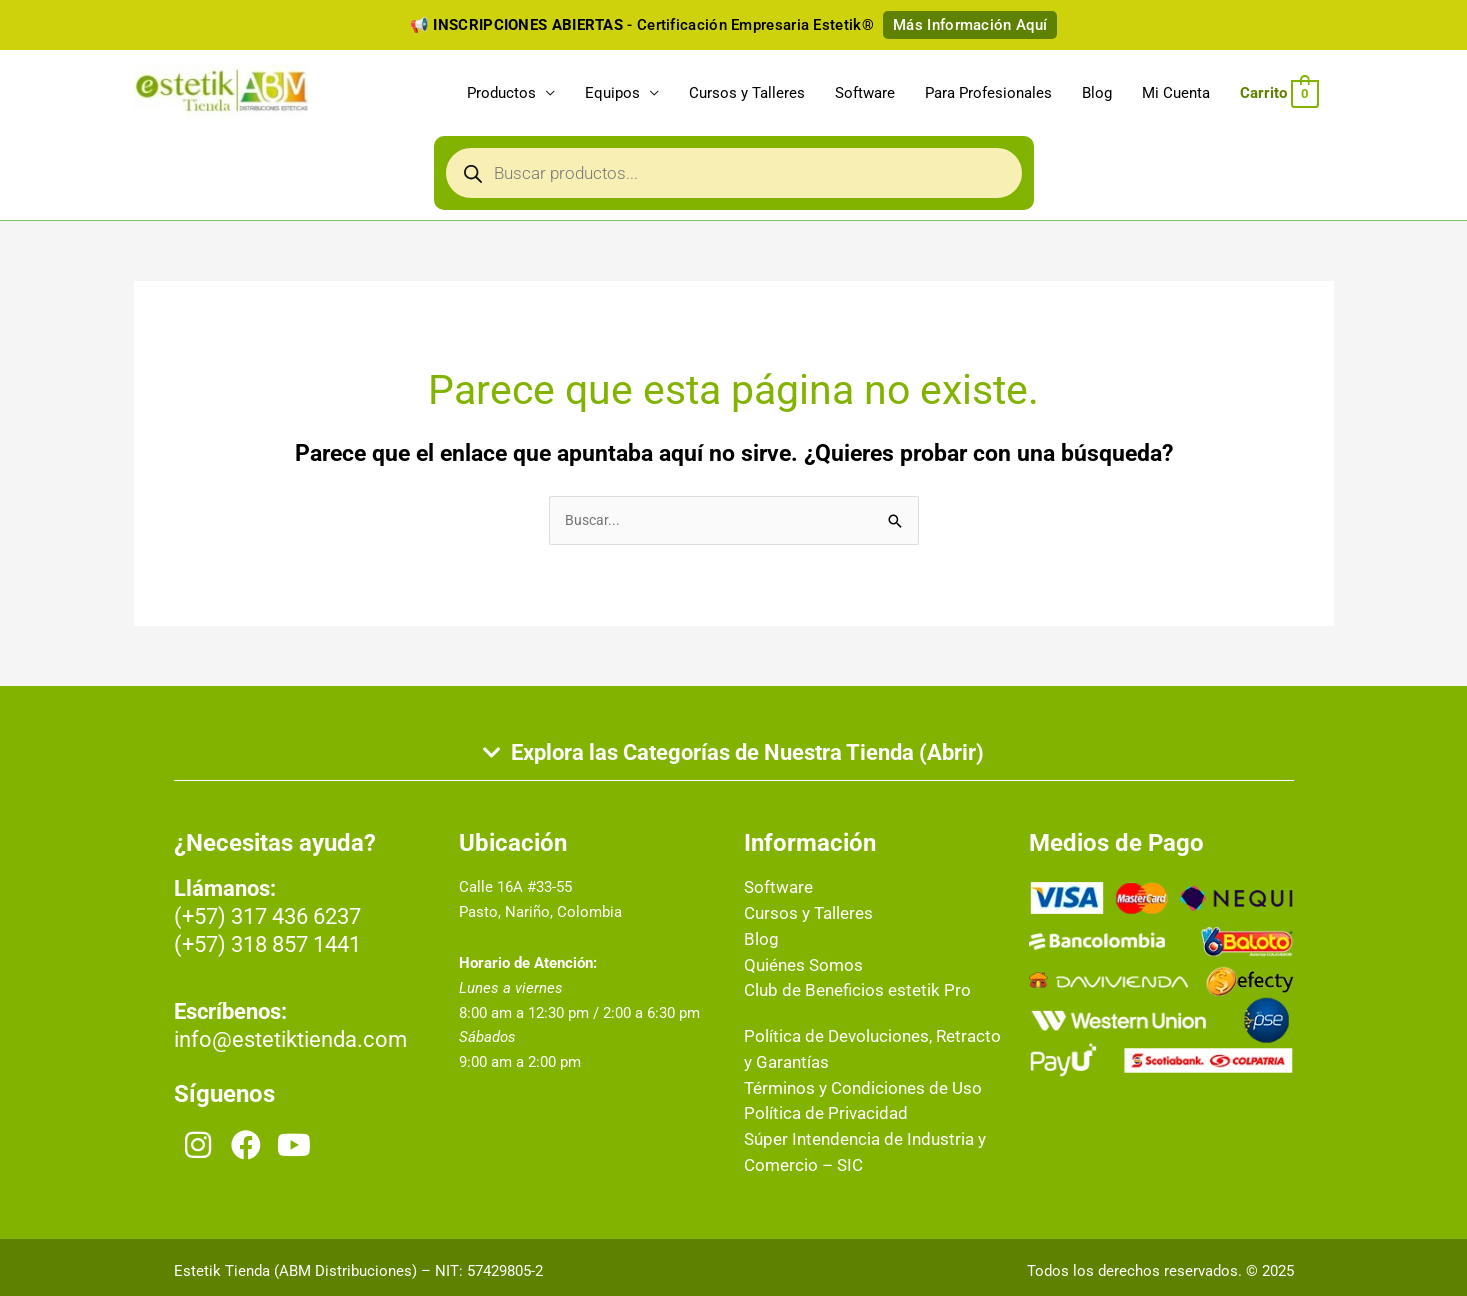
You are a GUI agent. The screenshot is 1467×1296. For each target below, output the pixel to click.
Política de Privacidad (816, 1112)
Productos (501, 96)
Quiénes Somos (797, 969)
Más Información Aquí (970, 25)
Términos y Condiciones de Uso (850, 1088)
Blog (1097, 96)
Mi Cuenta (1176, 96)
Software (865, 96)
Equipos (612, 96)
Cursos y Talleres (747, 96)
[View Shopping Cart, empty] (1279, 96)
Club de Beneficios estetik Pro (844, 993)
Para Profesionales (988, 96)
